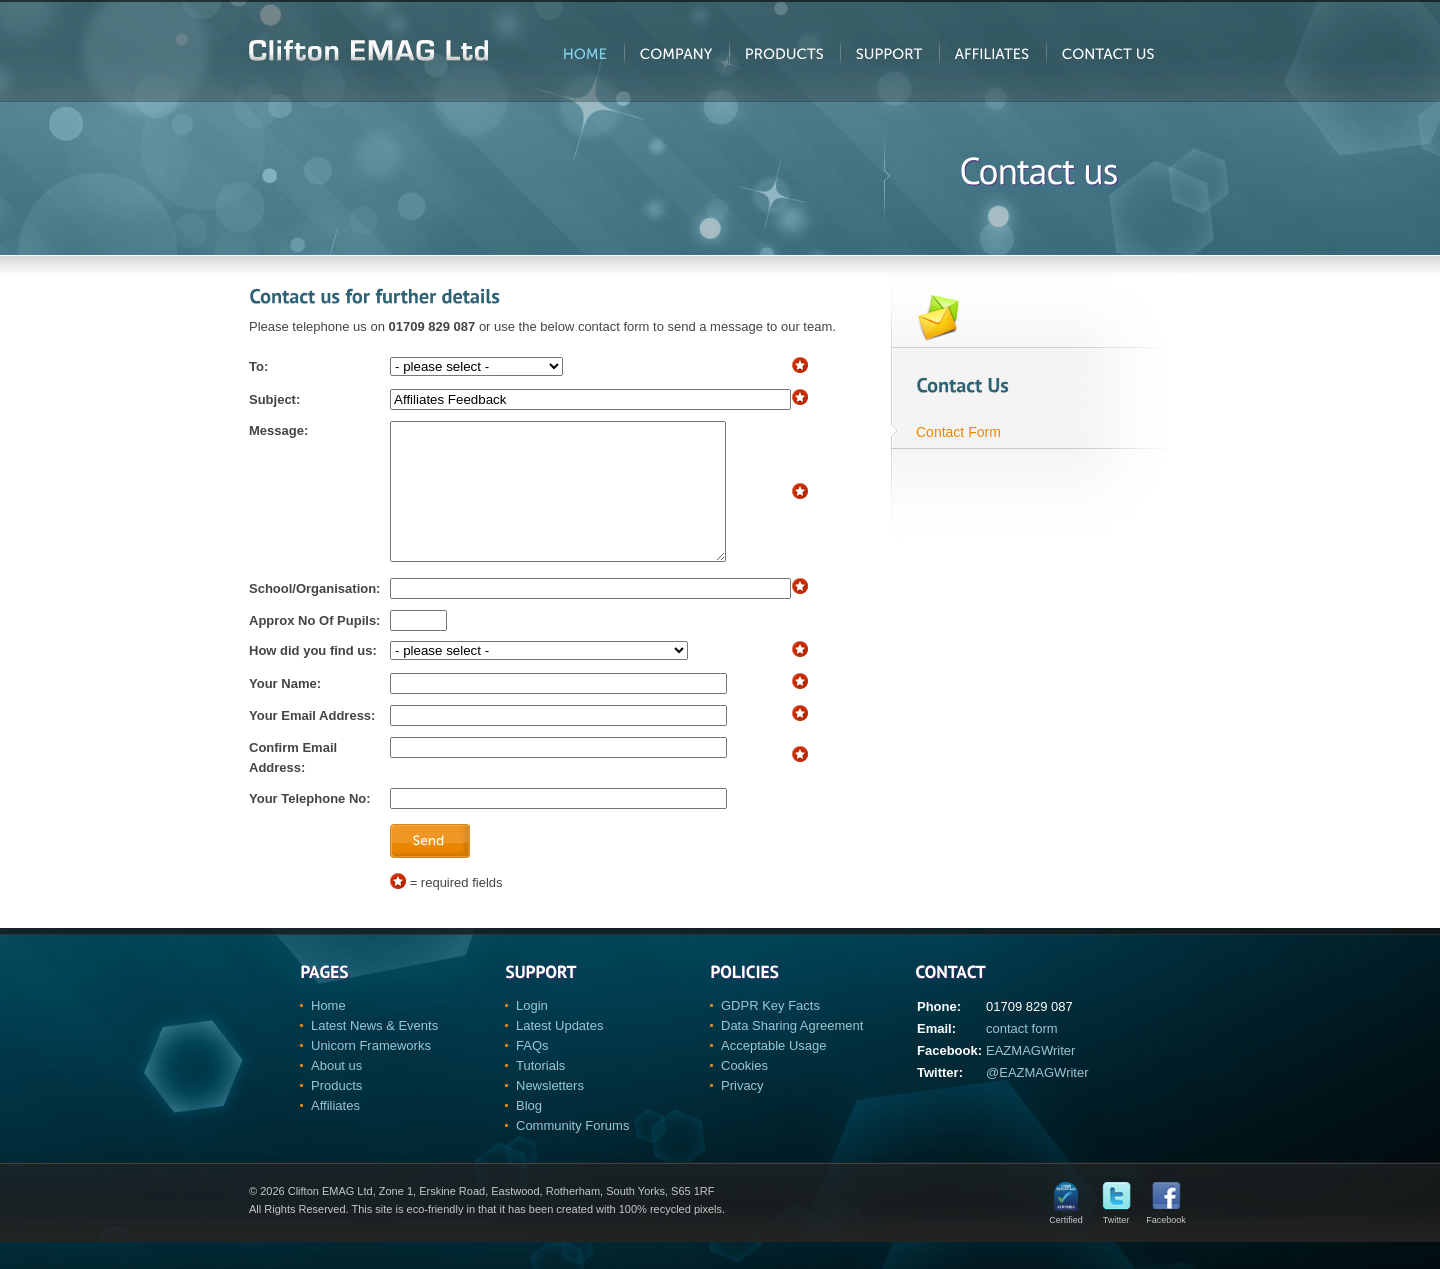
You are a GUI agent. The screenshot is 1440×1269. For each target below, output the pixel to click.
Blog (529, 1132)
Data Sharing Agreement (792, 1052)
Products (336, 1112)
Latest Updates (559, 1052)
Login (532, 1032)
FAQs (532, 1072)
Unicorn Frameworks (371, 1072)
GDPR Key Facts (770, 1032)
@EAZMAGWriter (1037, 1099)
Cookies (744, 1092)
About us (336, 1092)
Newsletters (550, 1112)
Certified (1066, 1242)
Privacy (742, 1112)
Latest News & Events (374, 1052)
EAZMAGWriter (1030, 1077)
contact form (1022, 1055)
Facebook (1166, 1242)
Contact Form (958, 432)
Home (328, 1032)
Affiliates (335, 1132)
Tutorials (540, 1092)
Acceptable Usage (774, 1072)
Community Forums (572, 1152)
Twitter (1116, 1242)
